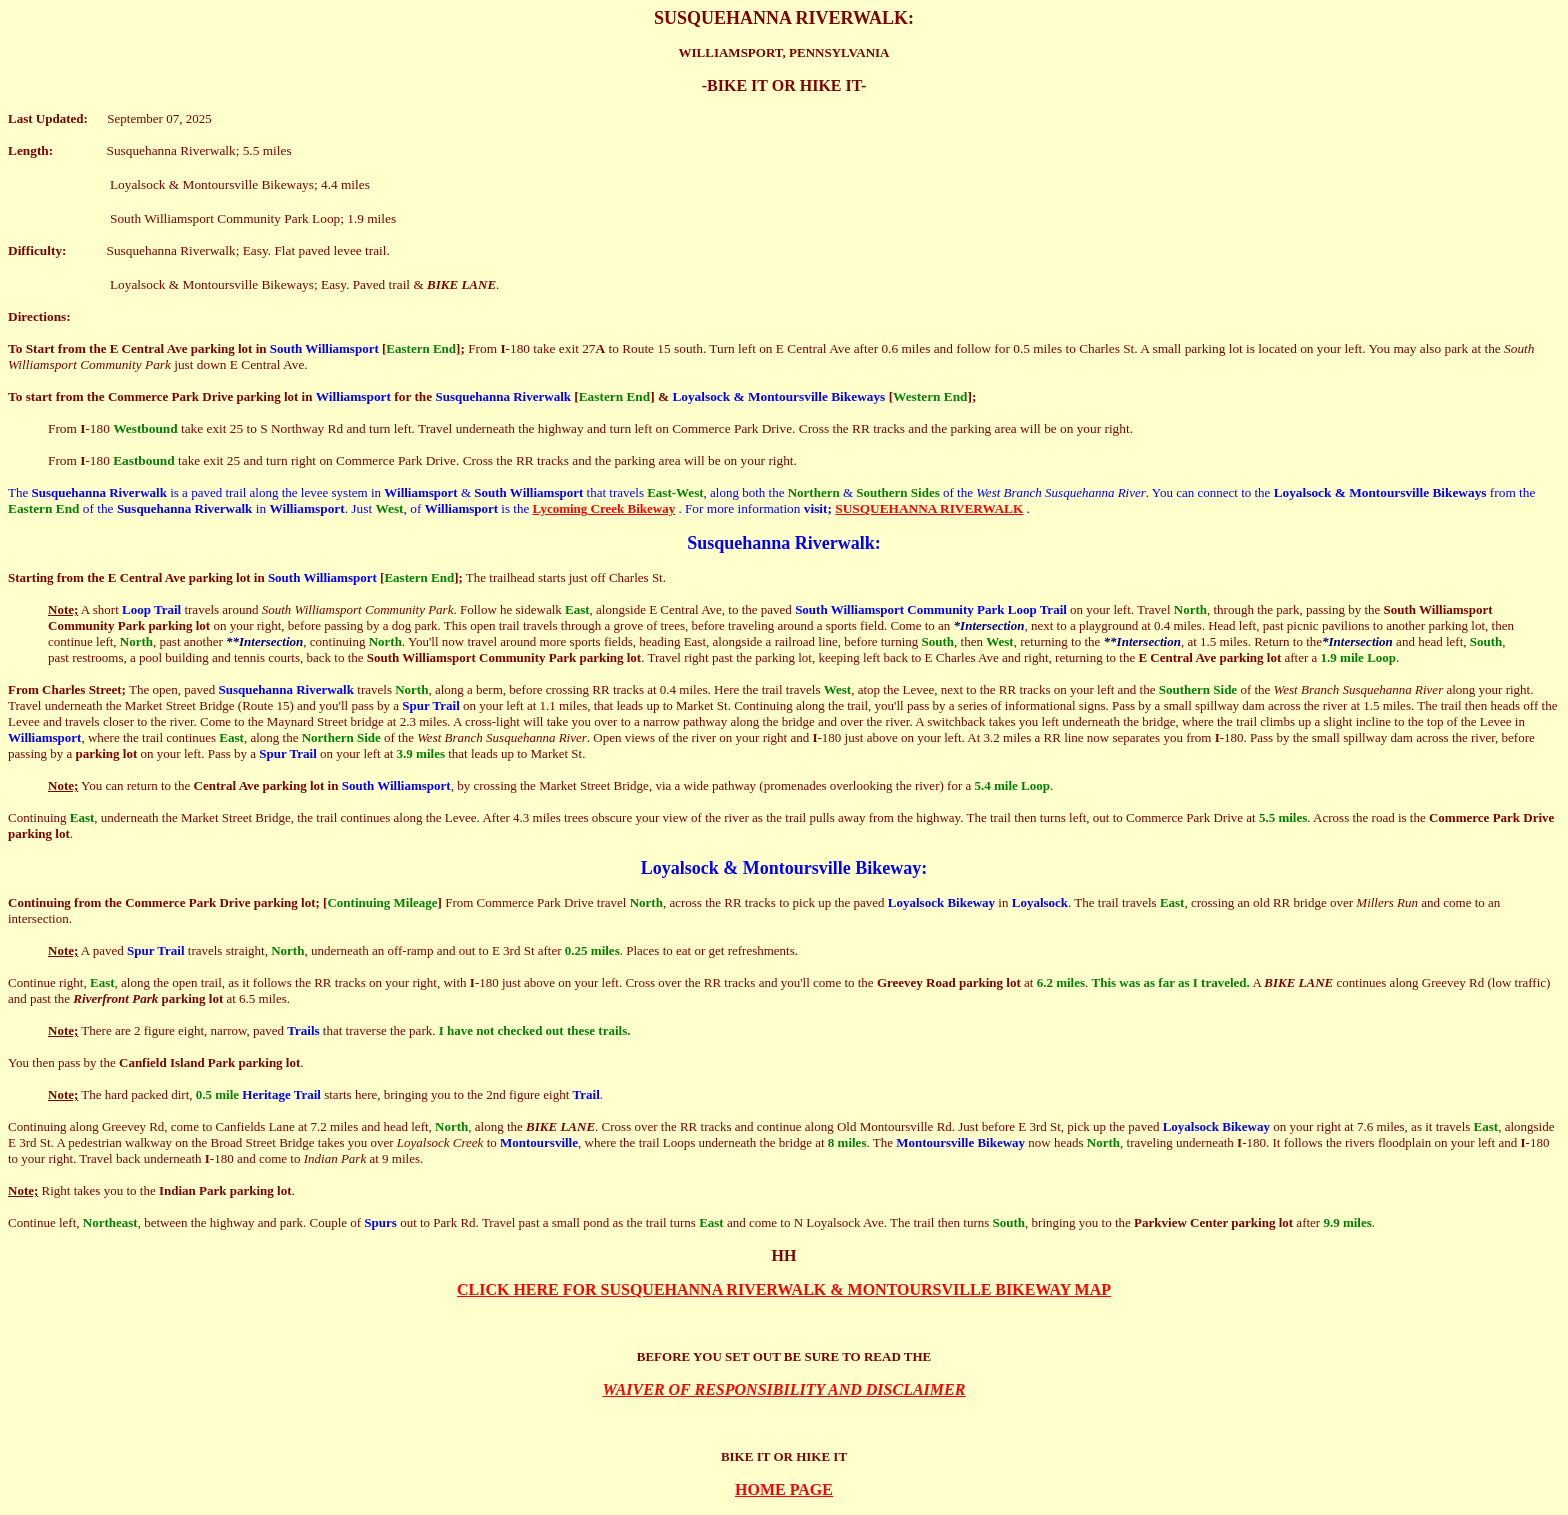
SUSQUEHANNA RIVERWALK (929, 508)
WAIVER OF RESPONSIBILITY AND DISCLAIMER (784, 1389)
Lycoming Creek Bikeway (603, 508)
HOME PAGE (784, 1489)
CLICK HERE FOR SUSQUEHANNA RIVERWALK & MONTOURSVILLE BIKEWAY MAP (784, 1289)
